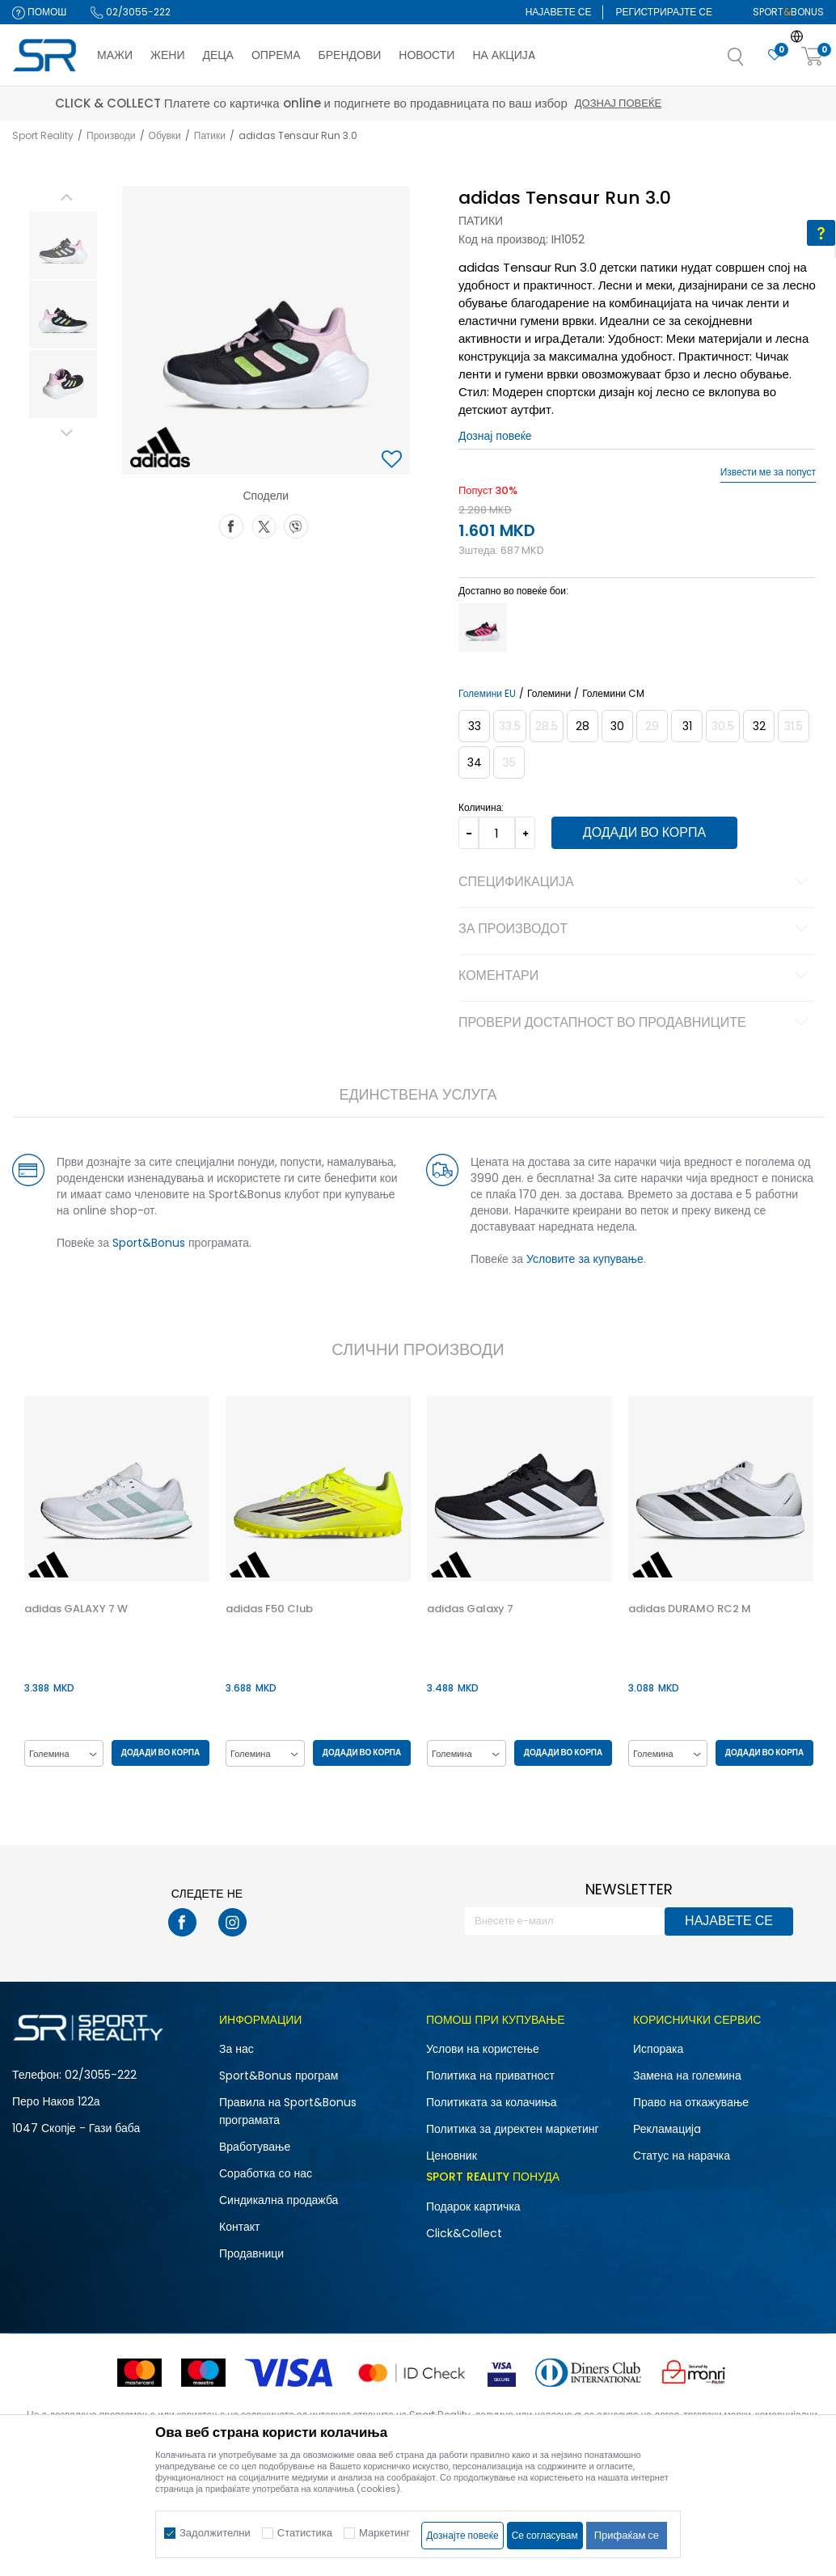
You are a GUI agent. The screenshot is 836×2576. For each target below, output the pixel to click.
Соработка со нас (265, 2174)
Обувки (165, 135)
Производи (111, 135)
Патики (210, 135)
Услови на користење (482, 2050)
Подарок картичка (473, 2207)
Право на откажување (691, 2103)
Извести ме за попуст (768, 472)
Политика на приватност (490, 2076)
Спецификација (635, 883)
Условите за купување (585, 1259)
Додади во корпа (643, 832)
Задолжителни (215, 2532)
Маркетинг (384, 2532)
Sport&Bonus (148, 1243)
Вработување (254, 2147)
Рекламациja (667, 2130)
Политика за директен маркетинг (512, 2130)
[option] (62, 245)
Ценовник (451, 2156)
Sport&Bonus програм (278, 2076)
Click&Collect (464, 2234)
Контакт (239, 2227)
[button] (752, 61)
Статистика (304, 2532)
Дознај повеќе (495, 436)
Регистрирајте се (663, 12)
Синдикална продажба (278, 2201)
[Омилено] (774, 55)
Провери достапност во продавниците (635, 1024)
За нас (236, 2050)
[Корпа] (812, 57)
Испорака (658, 2050)
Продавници (251, 2254)
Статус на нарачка (681, 2156)
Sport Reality (43, 135)
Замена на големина (687, 2076)
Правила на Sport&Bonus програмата (288, 2112)
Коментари (635, 977)
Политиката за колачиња (491, 2103)
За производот (635, 930)
